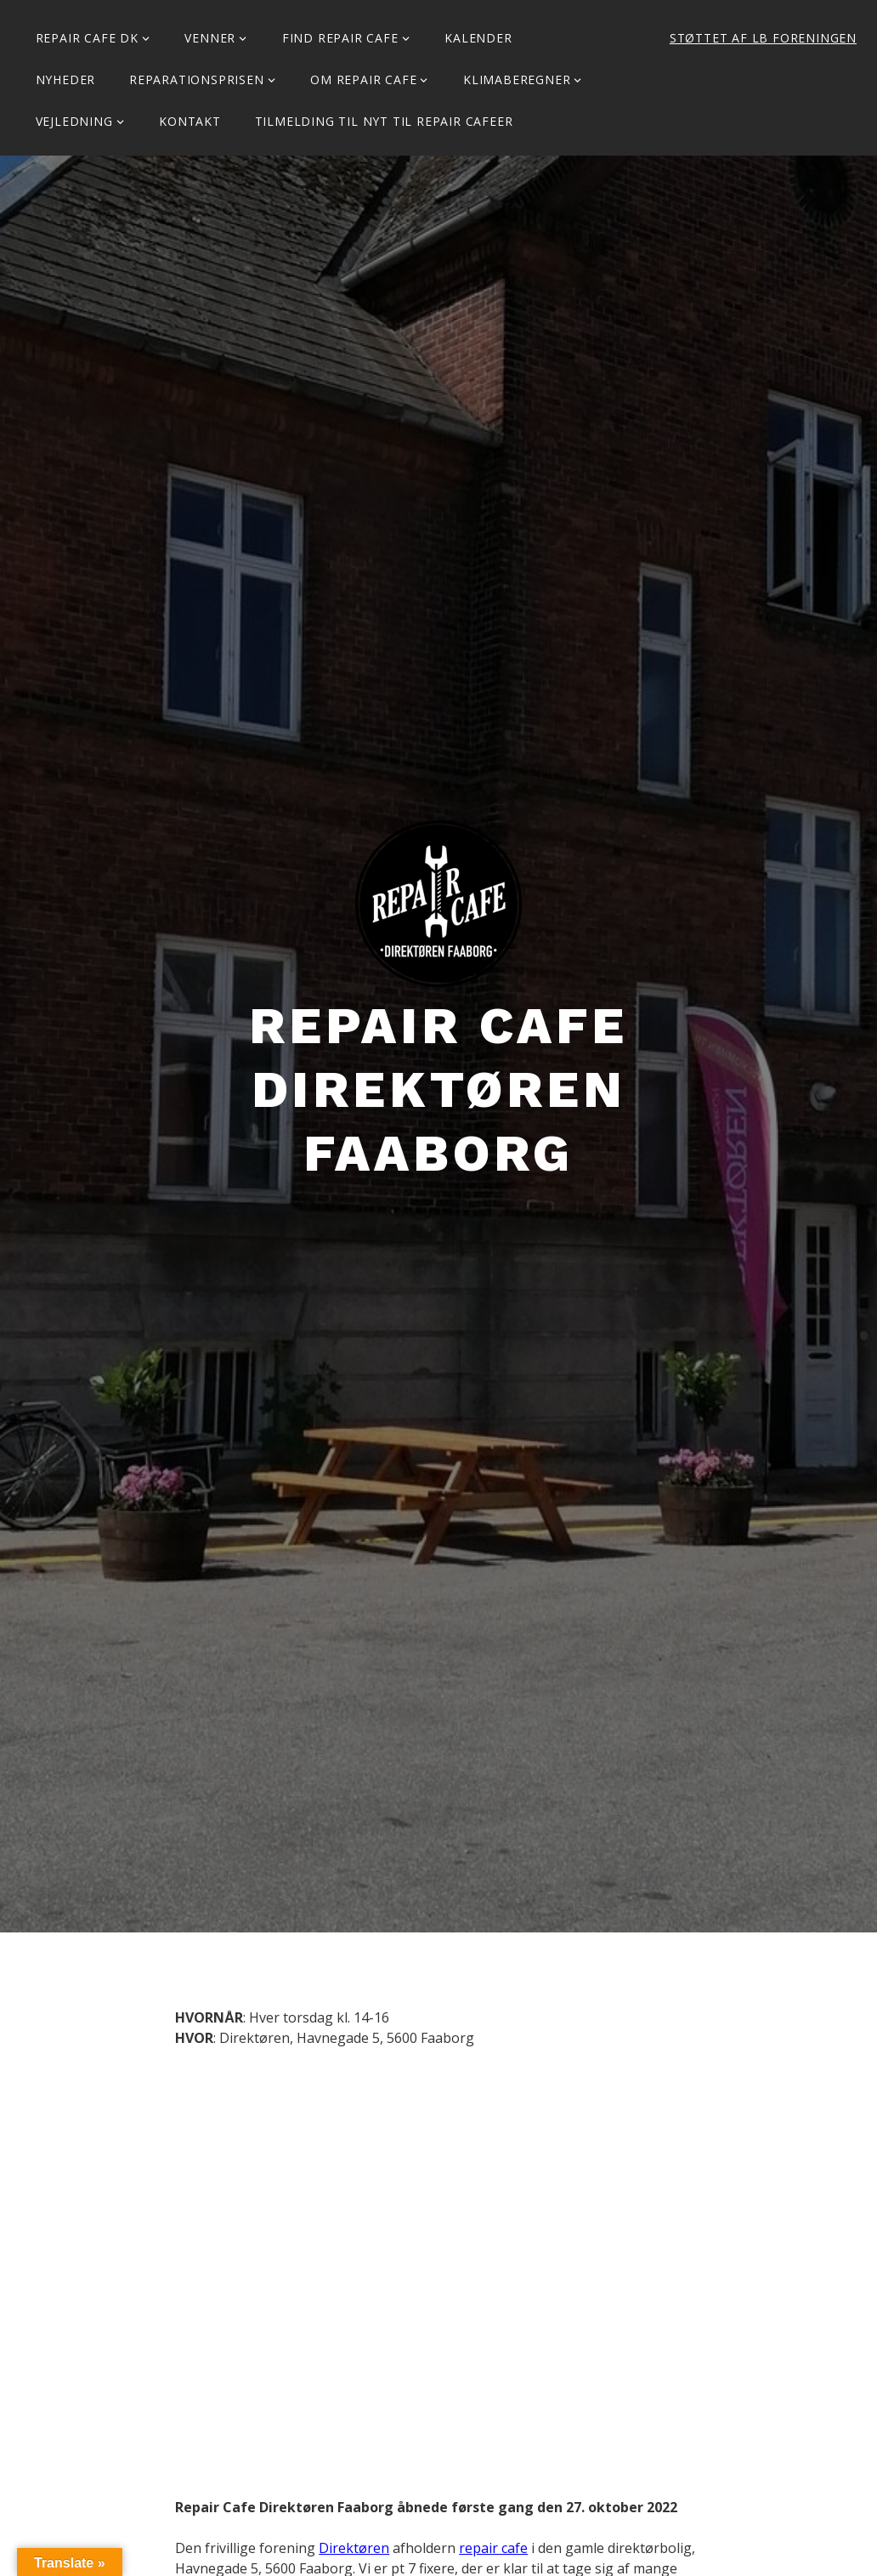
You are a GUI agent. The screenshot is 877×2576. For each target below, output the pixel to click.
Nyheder (66, 79)
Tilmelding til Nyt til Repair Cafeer (384, 121)
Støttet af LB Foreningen (763, 38)
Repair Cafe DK (87, 38)
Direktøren (354, 2548)
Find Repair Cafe (340, 38)
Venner (209, 38)
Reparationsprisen (196, 79)
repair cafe (493, 2548)
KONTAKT (190, 121)
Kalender (478, 38)
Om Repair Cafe (363, 79)
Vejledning (74, 121)
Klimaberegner (516, 79)
